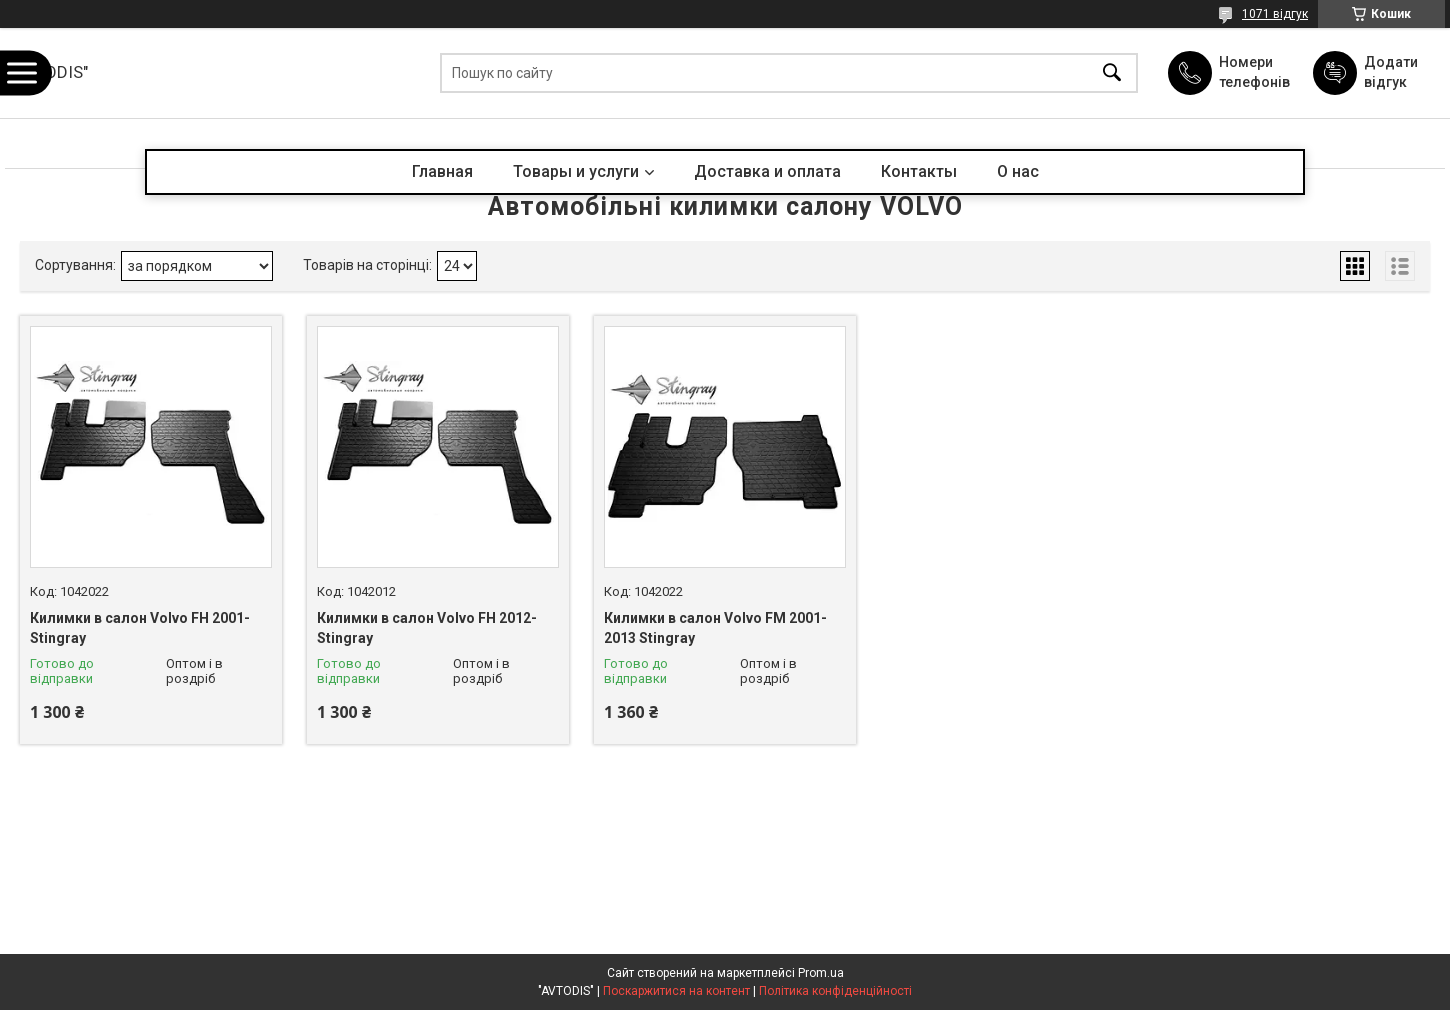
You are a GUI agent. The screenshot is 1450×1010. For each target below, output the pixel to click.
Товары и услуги (576, 171)
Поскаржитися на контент (676, 991)
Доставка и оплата (767, 171)
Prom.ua (821, 973)
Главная (442, 171)
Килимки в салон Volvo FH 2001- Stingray (140, 628)
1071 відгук (1275, 14)
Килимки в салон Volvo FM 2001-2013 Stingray (715, 628)
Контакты (919, 171)
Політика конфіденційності (835, 991)
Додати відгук (1391, 72)
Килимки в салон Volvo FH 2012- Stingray (427, 628)
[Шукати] (1112, 73)
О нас (1018, 171)
